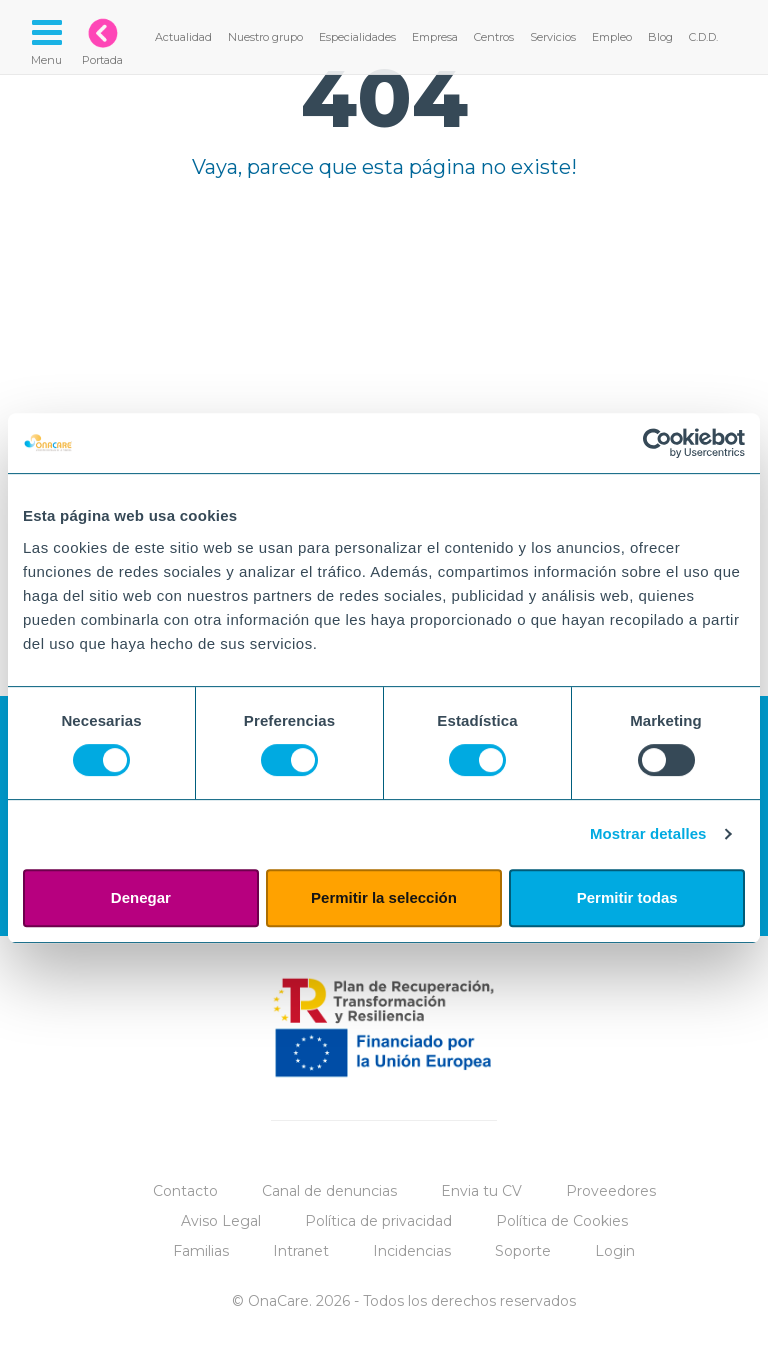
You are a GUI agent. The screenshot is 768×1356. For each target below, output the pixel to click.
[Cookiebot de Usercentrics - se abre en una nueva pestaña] (657, 443)
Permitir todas (627, 897)
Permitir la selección (384, 897)
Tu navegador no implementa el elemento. (384, 372)
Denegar (141, 897)
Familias (201, 1251)
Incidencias (412, 1251)
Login (615, 1251)
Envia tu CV (481, 1191)
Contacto (185, 1191)
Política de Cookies (562, 1221)
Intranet (301, 1251)
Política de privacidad (378, 1221)
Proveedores (611, 1191)
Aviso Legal (221, 1221)
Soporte (523, 1251)
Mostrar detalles (648, 833)
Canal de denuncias (329, 1191)
